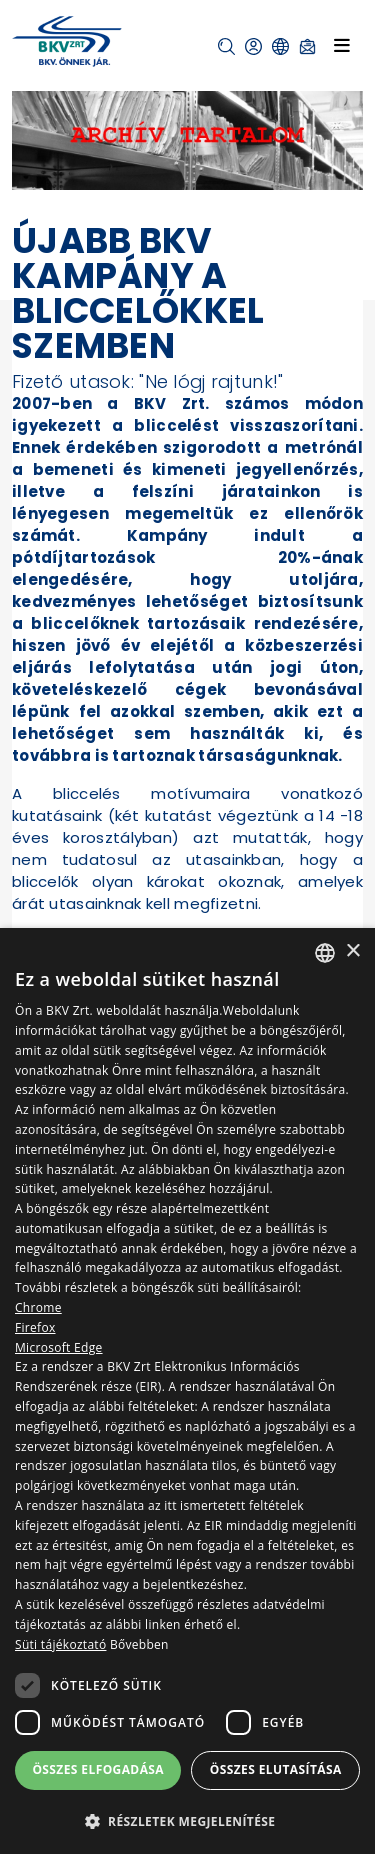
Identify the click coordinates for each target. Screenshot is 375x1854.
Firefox (35, 1327)
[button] (226, 46)
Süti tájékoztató (60, 1644)
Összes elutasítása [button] (276, 1769)
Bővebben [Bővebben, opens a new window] (139, 1644)
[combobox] (325, 953)
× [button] (352, 951)
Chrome (38, 1307)
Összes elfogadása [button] (98, 1769)
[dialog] (187, 1391)
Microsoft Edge (59, 1347)
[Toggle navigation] (342, 45)
